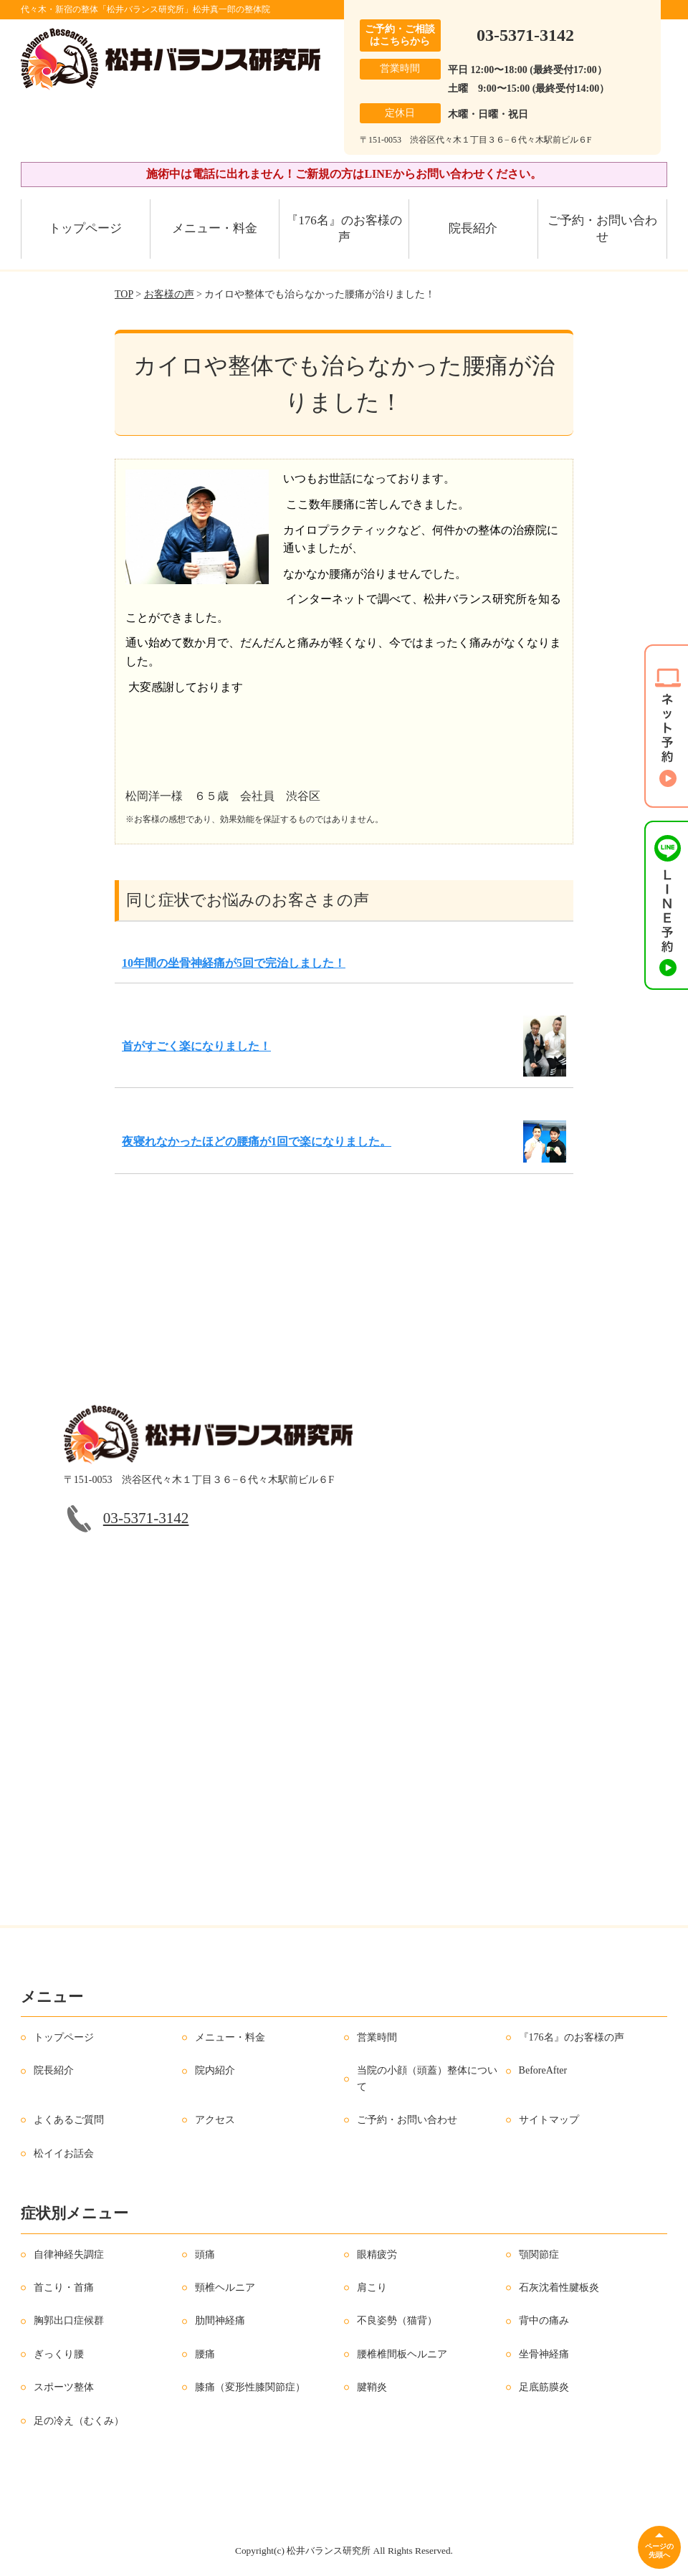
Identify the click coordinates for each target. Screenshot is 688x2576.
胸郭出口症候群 (69, 2320)
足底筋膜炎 (544, 2387)
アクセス (215, 2119)
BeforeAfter (543, 2070)
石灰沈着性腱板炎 (559, 2287)
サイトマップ (549, 2119)
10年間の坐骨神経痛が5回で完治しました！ (233, 963)
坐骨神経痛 (544, 2354)
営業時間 (377, 2037)
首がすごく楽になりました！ (196, 1046)
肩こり (372, 2287)
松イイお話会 (64, 2153)
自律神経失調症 (69, 2254)
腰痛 (205, 2354)
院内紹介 (215, 2070)
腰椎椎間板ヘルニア (402, 2354)
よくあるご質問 (69, 2119)
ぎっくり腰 (59, 2354)
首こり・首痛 (64, 2287)
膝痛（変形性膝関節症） (250, 2387)
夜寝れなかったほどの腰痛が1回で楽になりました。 (256, 1141)
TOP (124, 294)
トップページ (85, 228)
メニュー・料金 (214, 228)
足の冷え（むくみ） (79, 2420)
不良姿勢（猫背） (397, 2320)
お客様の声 (169, 294)
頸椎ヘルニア (225, 2287)
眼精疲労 (377, 2254)
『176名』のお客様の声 (344, 229)
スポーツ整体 (64, 2387)
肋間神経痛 (220, 2320)
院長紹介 (473, 228)
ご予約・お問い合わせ (602, 229)
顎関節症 (539, 2254)
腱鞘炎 (372, 2387)
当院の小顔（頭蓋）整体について (427, 2078)
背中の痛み (544, 2320)
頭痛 (205, 2254)
